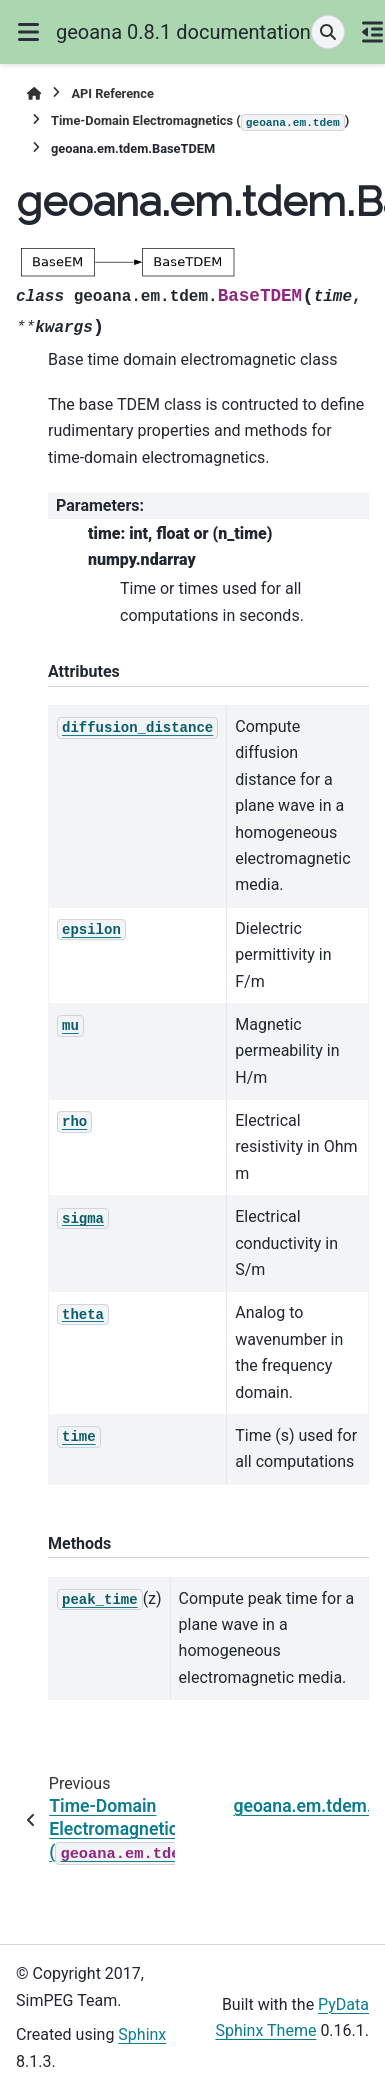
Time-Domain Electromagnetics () (200, 122)
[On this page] (373, 32)
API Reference (112, 93)
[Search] (328, 32)
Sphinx (142, 2034)
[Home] (34, 93)
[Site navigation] (28, 32)
